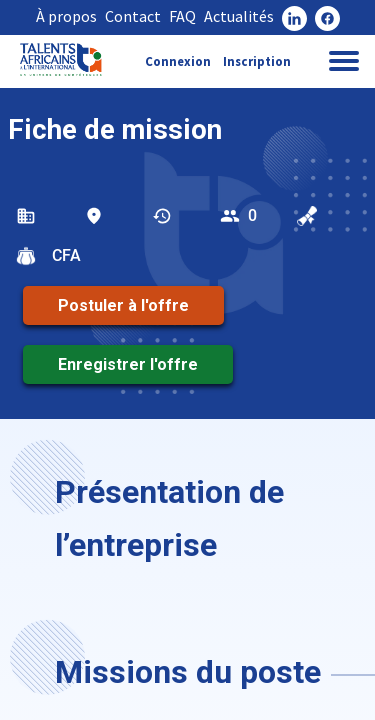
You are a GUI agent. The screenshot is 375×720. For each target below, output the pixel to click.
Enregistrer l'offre (128, 364)
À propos (66, 16)
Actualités (239, 16)
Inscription (257, 61)
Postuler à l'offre (123, 305)
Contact (133, 16)
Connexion (178, 61)
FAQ (182, 16)
